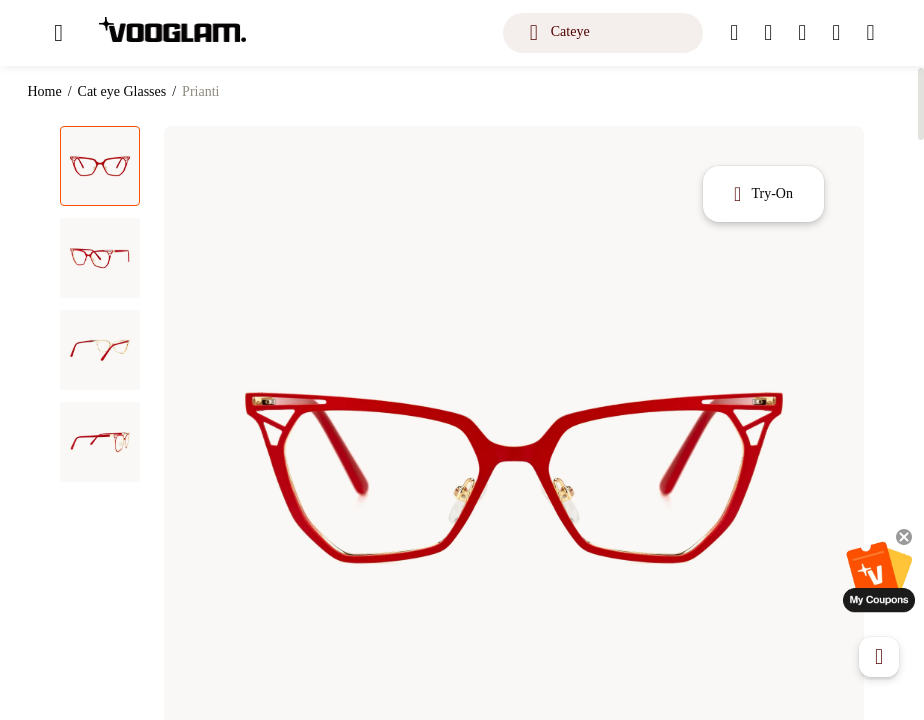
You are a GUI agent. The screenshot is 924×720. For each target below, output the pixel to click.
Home (44, 91)
